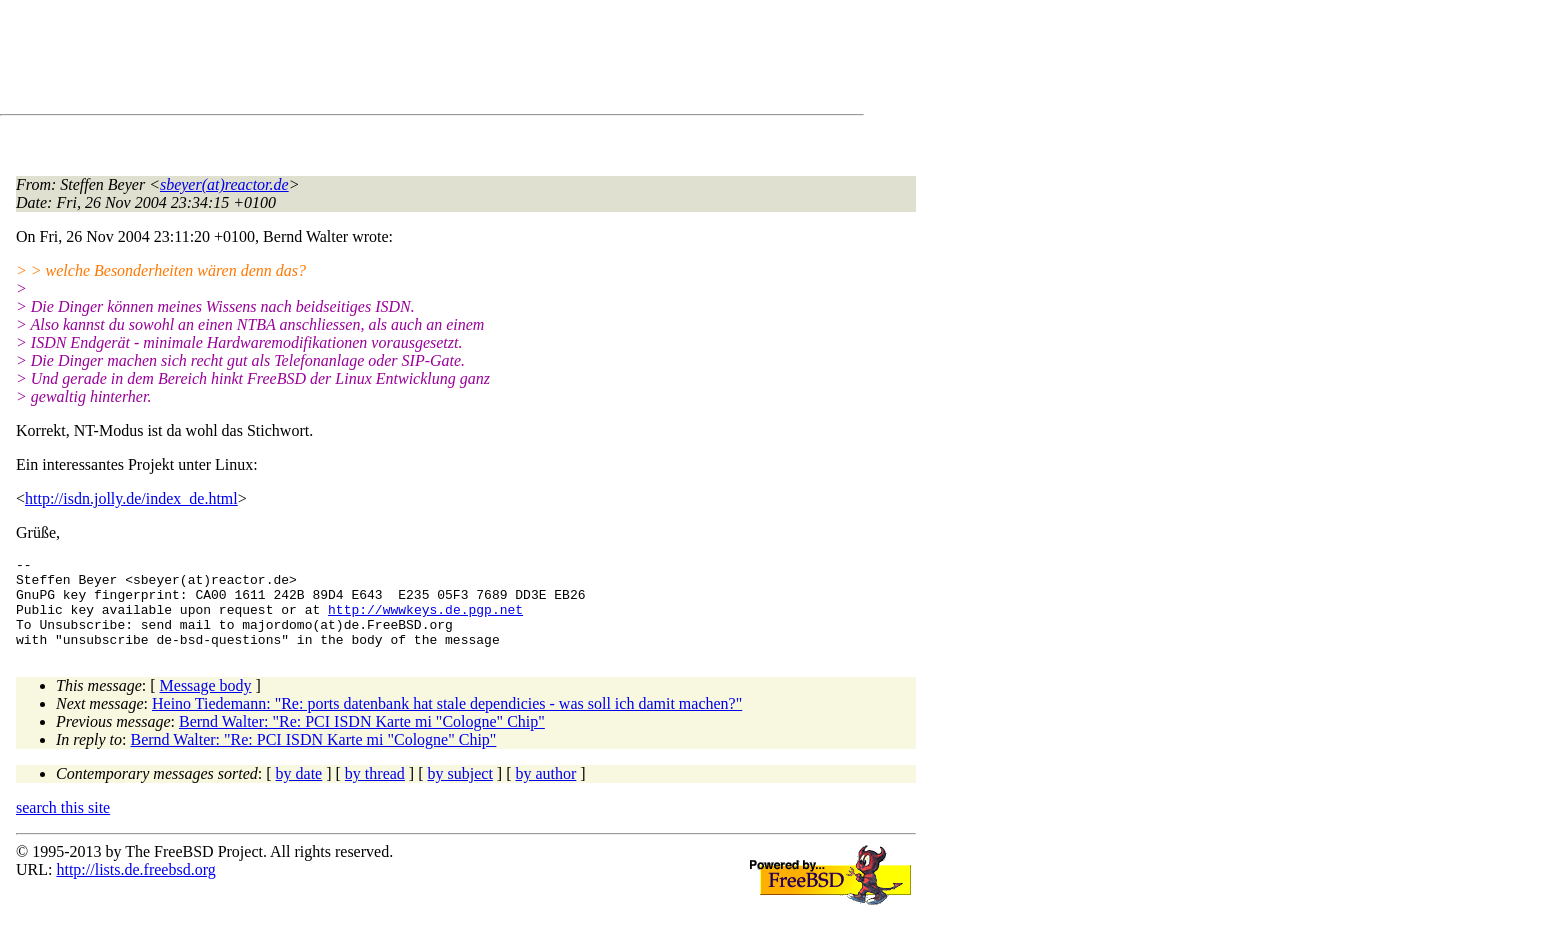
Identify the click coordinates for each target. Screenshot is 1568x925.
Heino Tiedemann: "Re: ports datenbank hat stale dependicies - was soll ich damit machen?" (447, 721)
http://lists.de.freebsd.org (135, 887)
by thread (375, 791)
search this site (63, 825)
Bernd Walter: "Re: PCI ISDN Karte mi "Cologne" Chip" (362, 739)
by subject (460, 791)
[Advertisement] (380, 61)
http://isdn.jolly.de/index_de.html (131, 498)
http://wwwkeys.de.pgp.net (425, 621)
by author (545, 791)
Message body (206, 703)
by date (299, 791)
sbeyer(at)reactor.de (224, 184)
